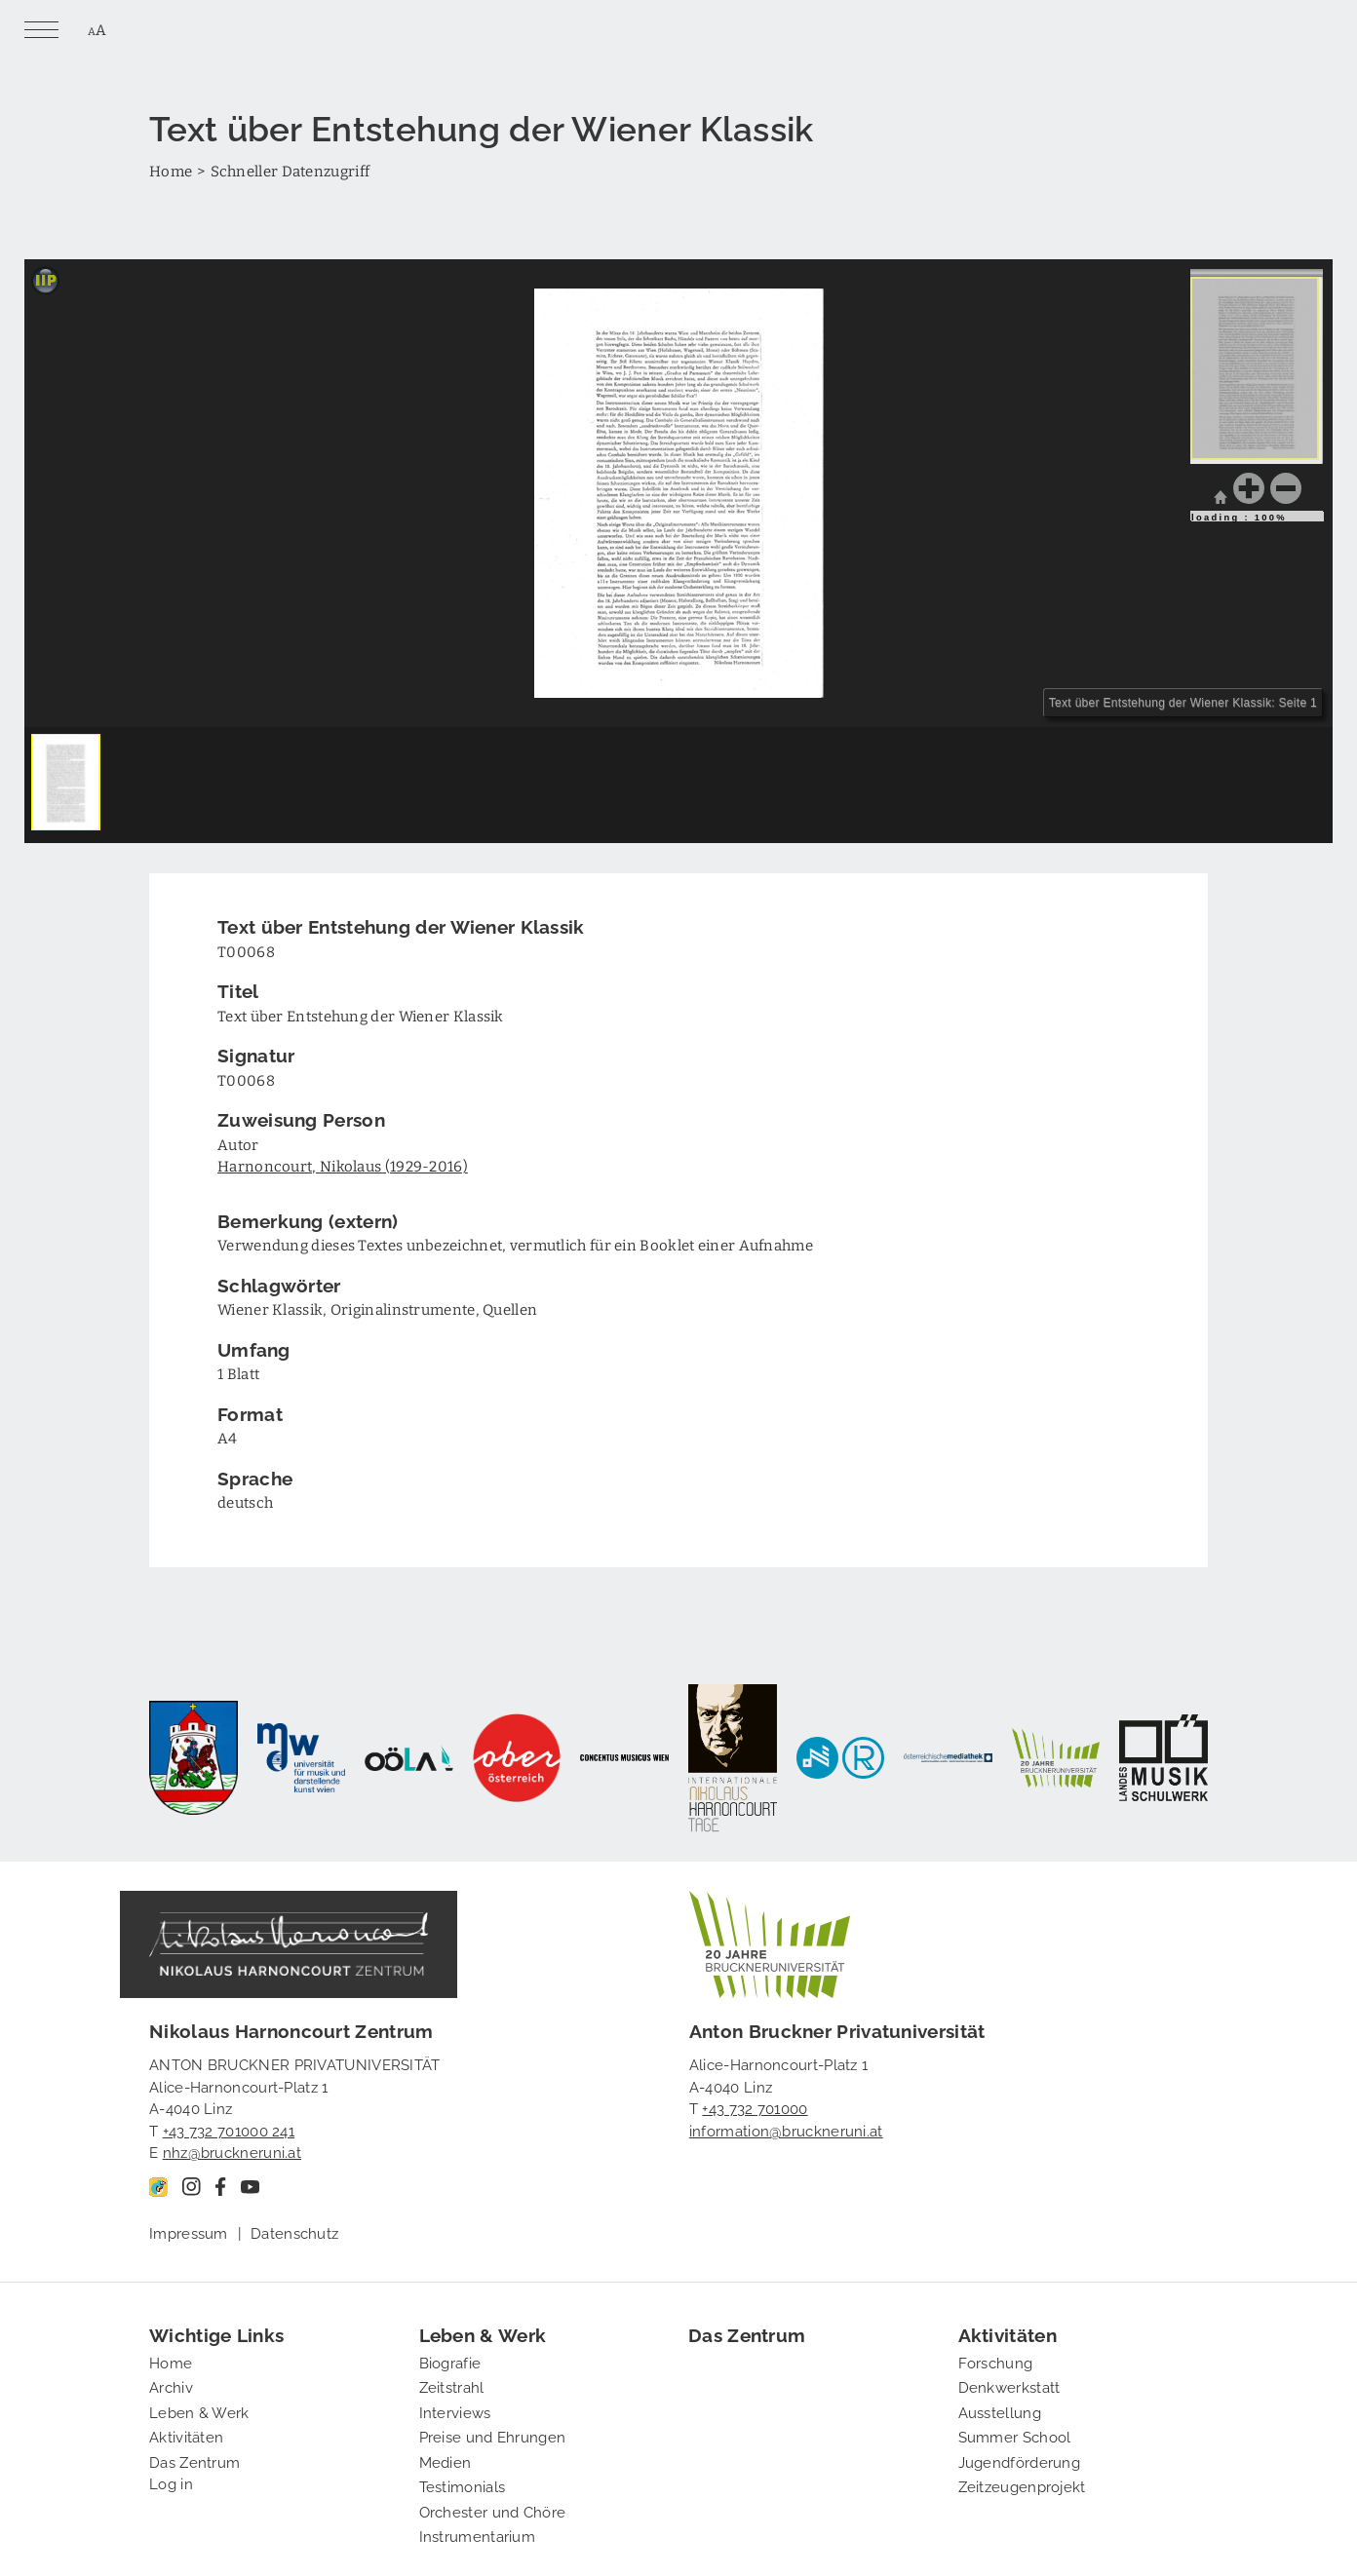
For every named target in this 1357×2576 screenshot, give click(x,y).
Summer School (1014, 2435)
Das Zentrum (194, 2461)
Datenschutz (294, 2232)
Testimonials (462, 2485)
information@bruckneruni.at (786, 2129)
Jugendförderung (1019, 2461)
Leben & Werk (199, 2411)
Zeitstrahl (452, 2386)
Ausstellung (999, 2411)
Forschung (995, 2361)
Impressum (188, 2232)
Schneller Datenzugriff (290, 170)
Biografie (450, 2361)
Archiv (171, 2386)
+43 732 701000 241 (228, 2129)
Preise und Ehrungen (492, 2435)
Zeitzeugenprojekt (1022, 2485)
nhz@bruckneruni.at (232, 2151)
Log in (171, 2482)
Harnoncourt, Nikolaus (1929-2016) (342, 1165)
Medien (445, 2461)
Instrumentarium (477, 2535)
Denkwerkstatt (1009, 2386)
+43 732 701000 (754, 2107)
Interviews (455, 2411)
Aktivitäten (186, 2435)
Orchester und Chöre (492, 2510)
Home (170, 170)
